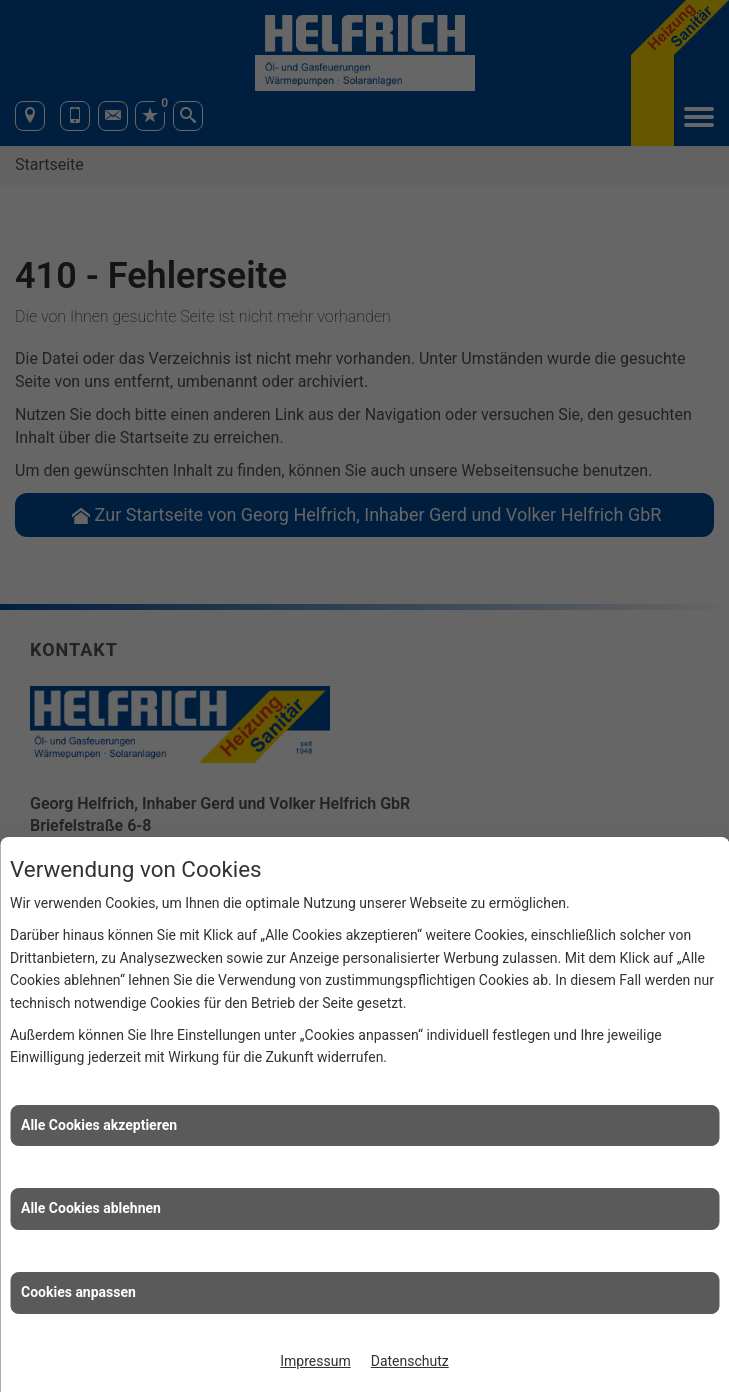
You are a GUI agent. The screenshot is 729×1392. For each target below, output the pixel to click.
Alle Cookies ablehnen (91, 1208)
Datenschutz (410, 1361)
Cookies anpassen (78, 1292)
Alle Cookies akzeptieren (99, 1125)
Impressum (315, 1361)
